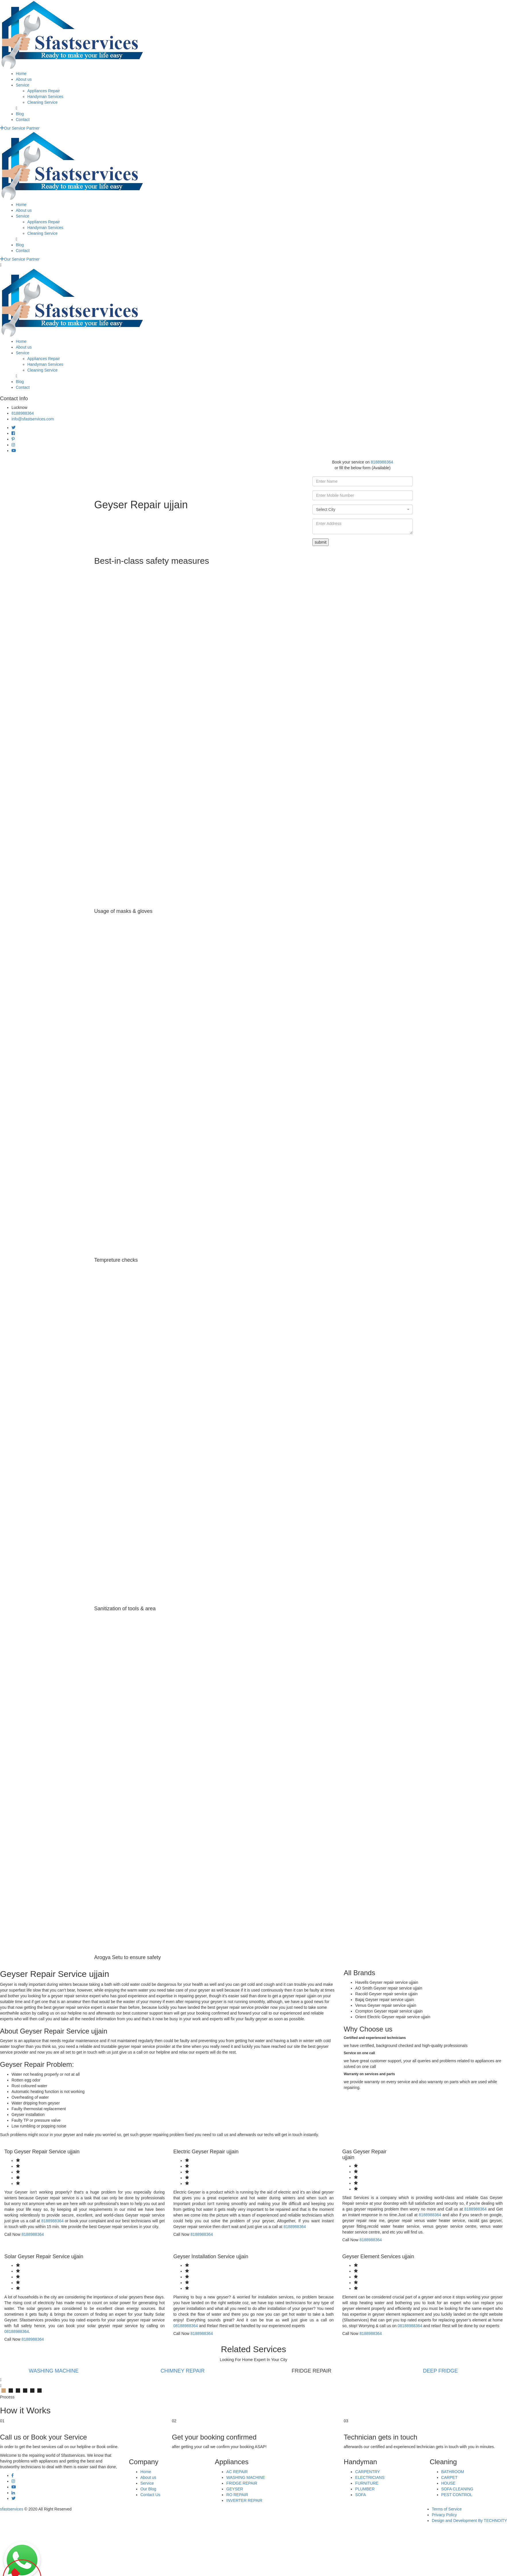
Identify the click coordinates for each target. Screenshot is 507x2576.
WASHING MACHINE (60, 2371)
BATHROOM (452, 2471)
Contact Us (150, 2494)
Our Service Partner (20, 128)
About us (24, 79)
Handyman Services (45, 96)
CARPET (449, 2477)
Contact (23, 119)
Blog (20, 113)
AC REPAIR (236, 2471)
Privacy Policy (444, 2514)
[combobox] (362, 509)
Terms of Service (447, 2509)
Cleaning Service (42, 102)
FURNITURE (366, 2483)
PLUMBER (365, 2489)
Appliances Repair (43, 91)
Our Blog (148, 2489)
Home (21, 73)
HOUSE (448, 2483)
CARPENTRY (367, 2471)
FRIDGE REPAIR (241, 2483)
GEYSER (234, 2489)
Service (22, 85)
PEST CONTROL (457, 2494)
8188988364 (22, 413)
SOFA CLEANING (457, 2489)
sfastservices (11, 2509)
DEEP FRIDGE (447, 2371)
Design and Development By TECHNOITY (469, 2520)
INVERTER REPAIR (244, 2500)
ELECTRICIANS (369, 2477)
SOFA (360, 2494)
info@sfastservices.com (32, 419)
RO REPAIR (237, 2494)
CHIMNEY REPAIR (189, 2371)
